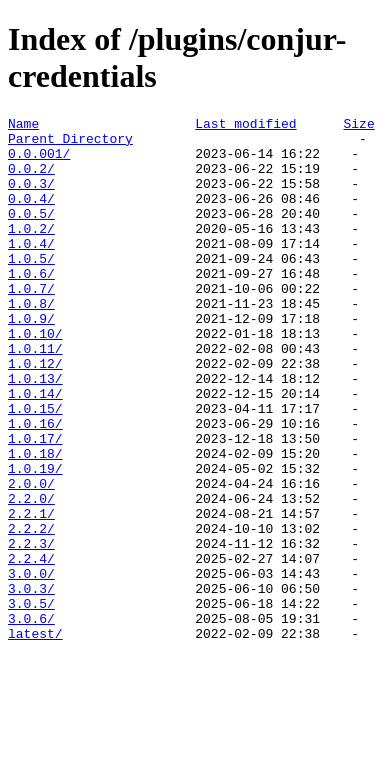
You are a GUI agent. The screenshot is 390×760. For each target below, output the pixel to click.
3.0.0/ (31, 666)
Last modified (245, 126)
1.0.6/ (31, 306)
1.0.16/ (35, 486)
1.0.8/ (31, 342)
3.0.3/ (31, 684)
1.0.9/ (31, 360)
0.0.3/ (31, 198)
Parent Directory (70, 144)
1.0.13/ (35, 432)
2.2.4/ (31, 648)
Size (358, 126)
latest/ (35, 738)
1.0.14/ (35, 450)
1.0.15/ (35, 468)
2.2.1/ (31, 594)
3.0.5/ (31, 702)
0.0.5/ (31, 234)
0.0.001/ (39, 162)
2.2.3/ (31, 630)
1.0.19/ (35, 540)
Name (23, 126)
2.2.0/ (31, 576)
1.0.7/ (31, 324)
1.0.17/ (35, 504)
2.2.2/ (31, 612)
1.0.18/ (35, 522)
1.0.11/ (35, 396)
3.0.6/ (31, 720)
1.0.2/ (31, 252)
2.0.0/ (31, 558)
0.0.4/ (31, 216)
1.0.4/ (31, 270)
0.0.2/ (31, 180)
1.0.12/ (35, 414)
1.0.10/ (35, 378)
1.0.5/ (31, 288)
